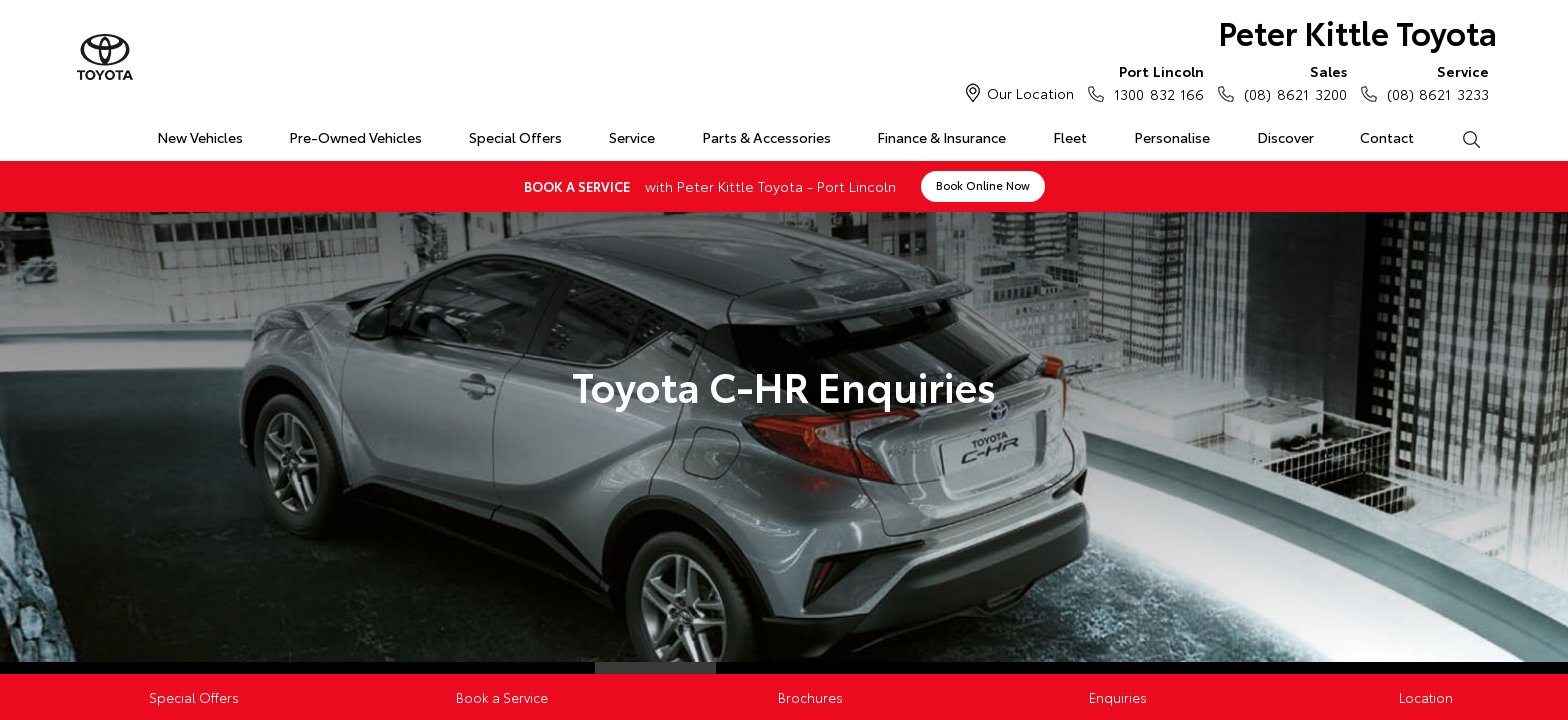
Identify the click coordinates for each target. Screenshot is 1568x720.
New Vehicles (200, 137)
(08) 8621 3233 (1433, 82)
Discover (1285, 137)
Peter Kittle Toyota (1357, 31)
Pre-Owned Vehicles (355, 137)
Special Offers (515, 137)
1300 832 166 (1154, 82)
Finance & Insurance (941, 137)
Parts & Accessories (766, 137)
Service (632, 137)
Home (87, 133)
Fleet (1070, 137)
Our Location (1030, 93)
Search (1459, 138)
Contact (1387, 137)
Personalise (1172, 137)
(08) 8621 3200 (1290, 82)
